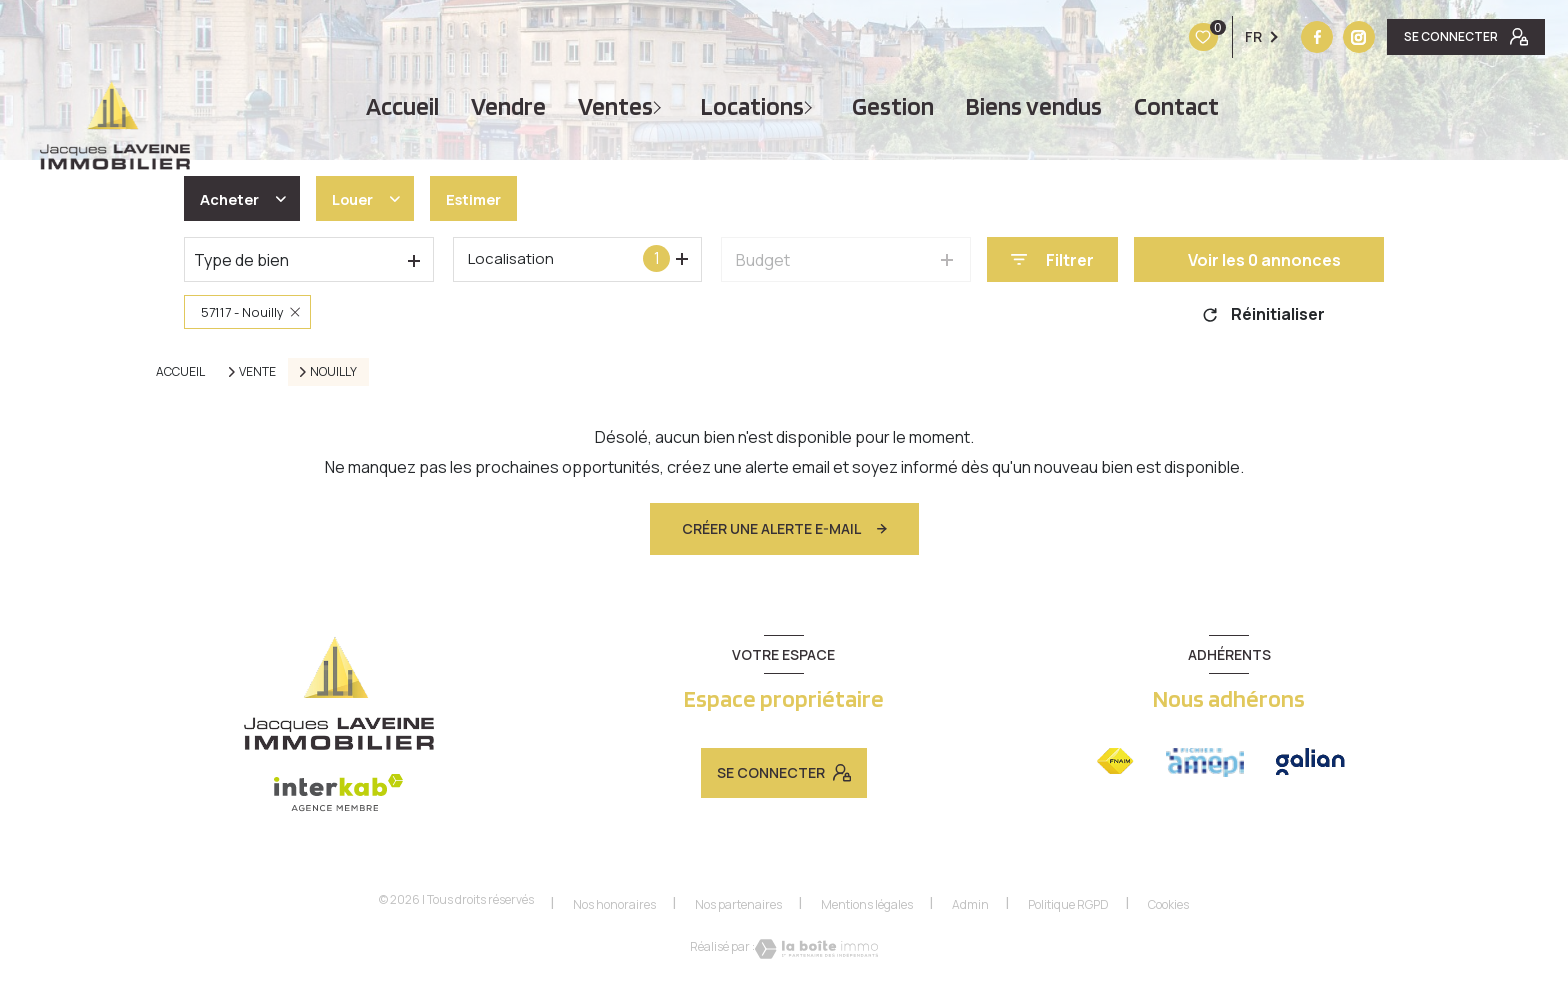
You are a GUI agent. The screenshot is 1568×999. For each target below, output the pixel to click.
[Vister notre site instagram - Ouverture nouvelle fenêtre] (1234, 37)
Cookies (1168, 905)
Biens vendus (1034, 106)
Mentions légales (867, 904)
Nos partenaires (738, 904)
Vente (257, 372)
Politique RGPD (1068, 904)
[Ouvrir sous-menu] (660, 106)
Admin (970, 904)
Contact (1176, 106)
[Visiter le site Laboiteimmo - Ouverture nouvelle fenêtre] (816, 949)
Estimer (487, 199)
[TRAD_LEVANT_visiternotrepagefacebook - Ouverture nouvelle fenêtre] (1192, 37)
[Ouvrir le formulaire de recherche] (1052, 259)
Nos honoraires (614, 904)
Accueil (402, 106)
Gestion (893, 106)
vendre (508, 106)
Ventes (615, 106)
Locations (752, 106)
